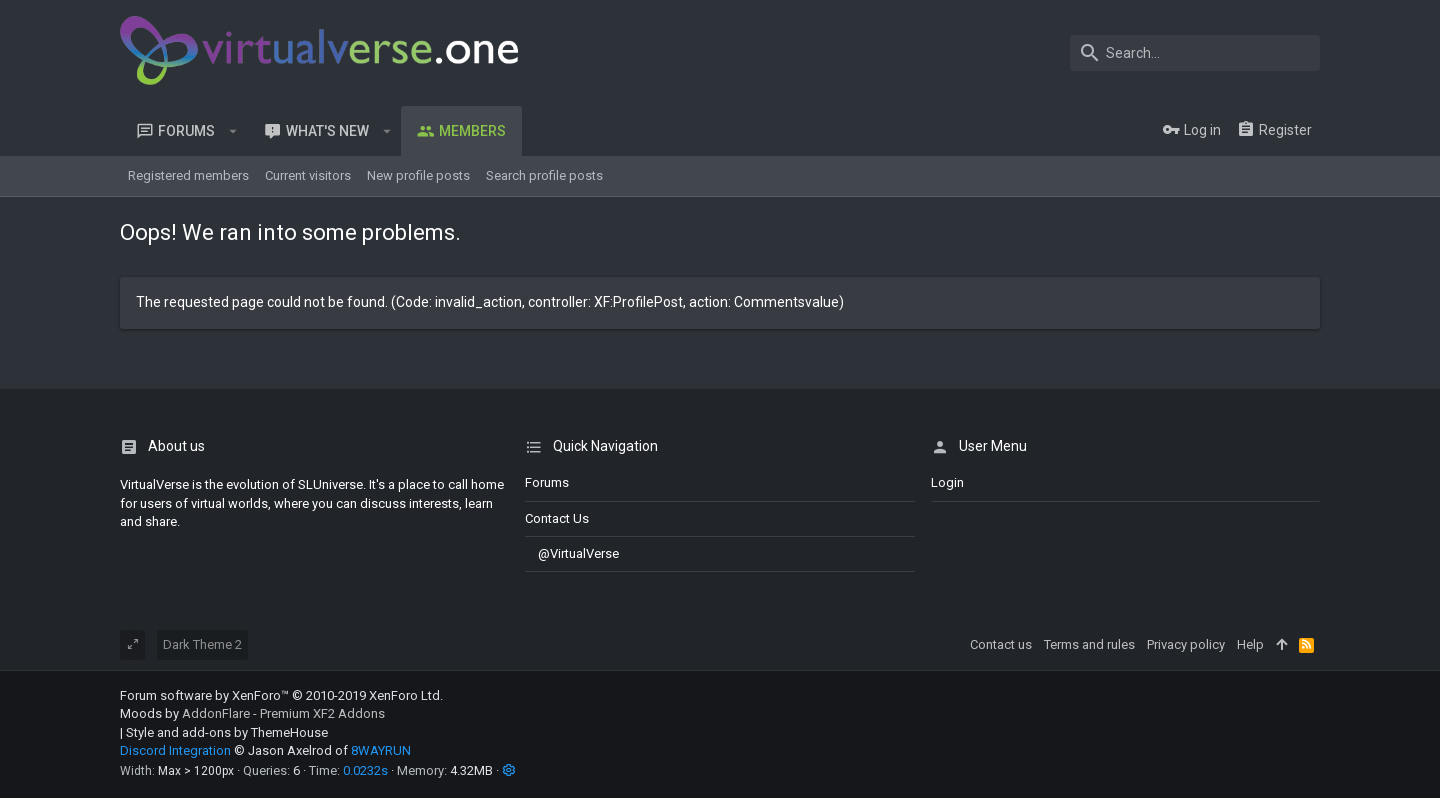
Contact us (557, 518)
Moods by (252, 713)
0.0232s (365, 770)
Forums (547, 482)
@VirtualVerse (572, 553)
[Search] (1195, 53)
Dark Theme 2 (202, 644)
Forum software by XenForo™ (281, 695)
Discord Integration (175, 750)
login (947, 482)
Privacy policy (1186, 644)
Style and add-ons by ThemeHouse (227, 732)
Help (1250, 644)
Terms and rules (1089, 644)
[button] (233, 131)
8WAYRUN (381, 750)
